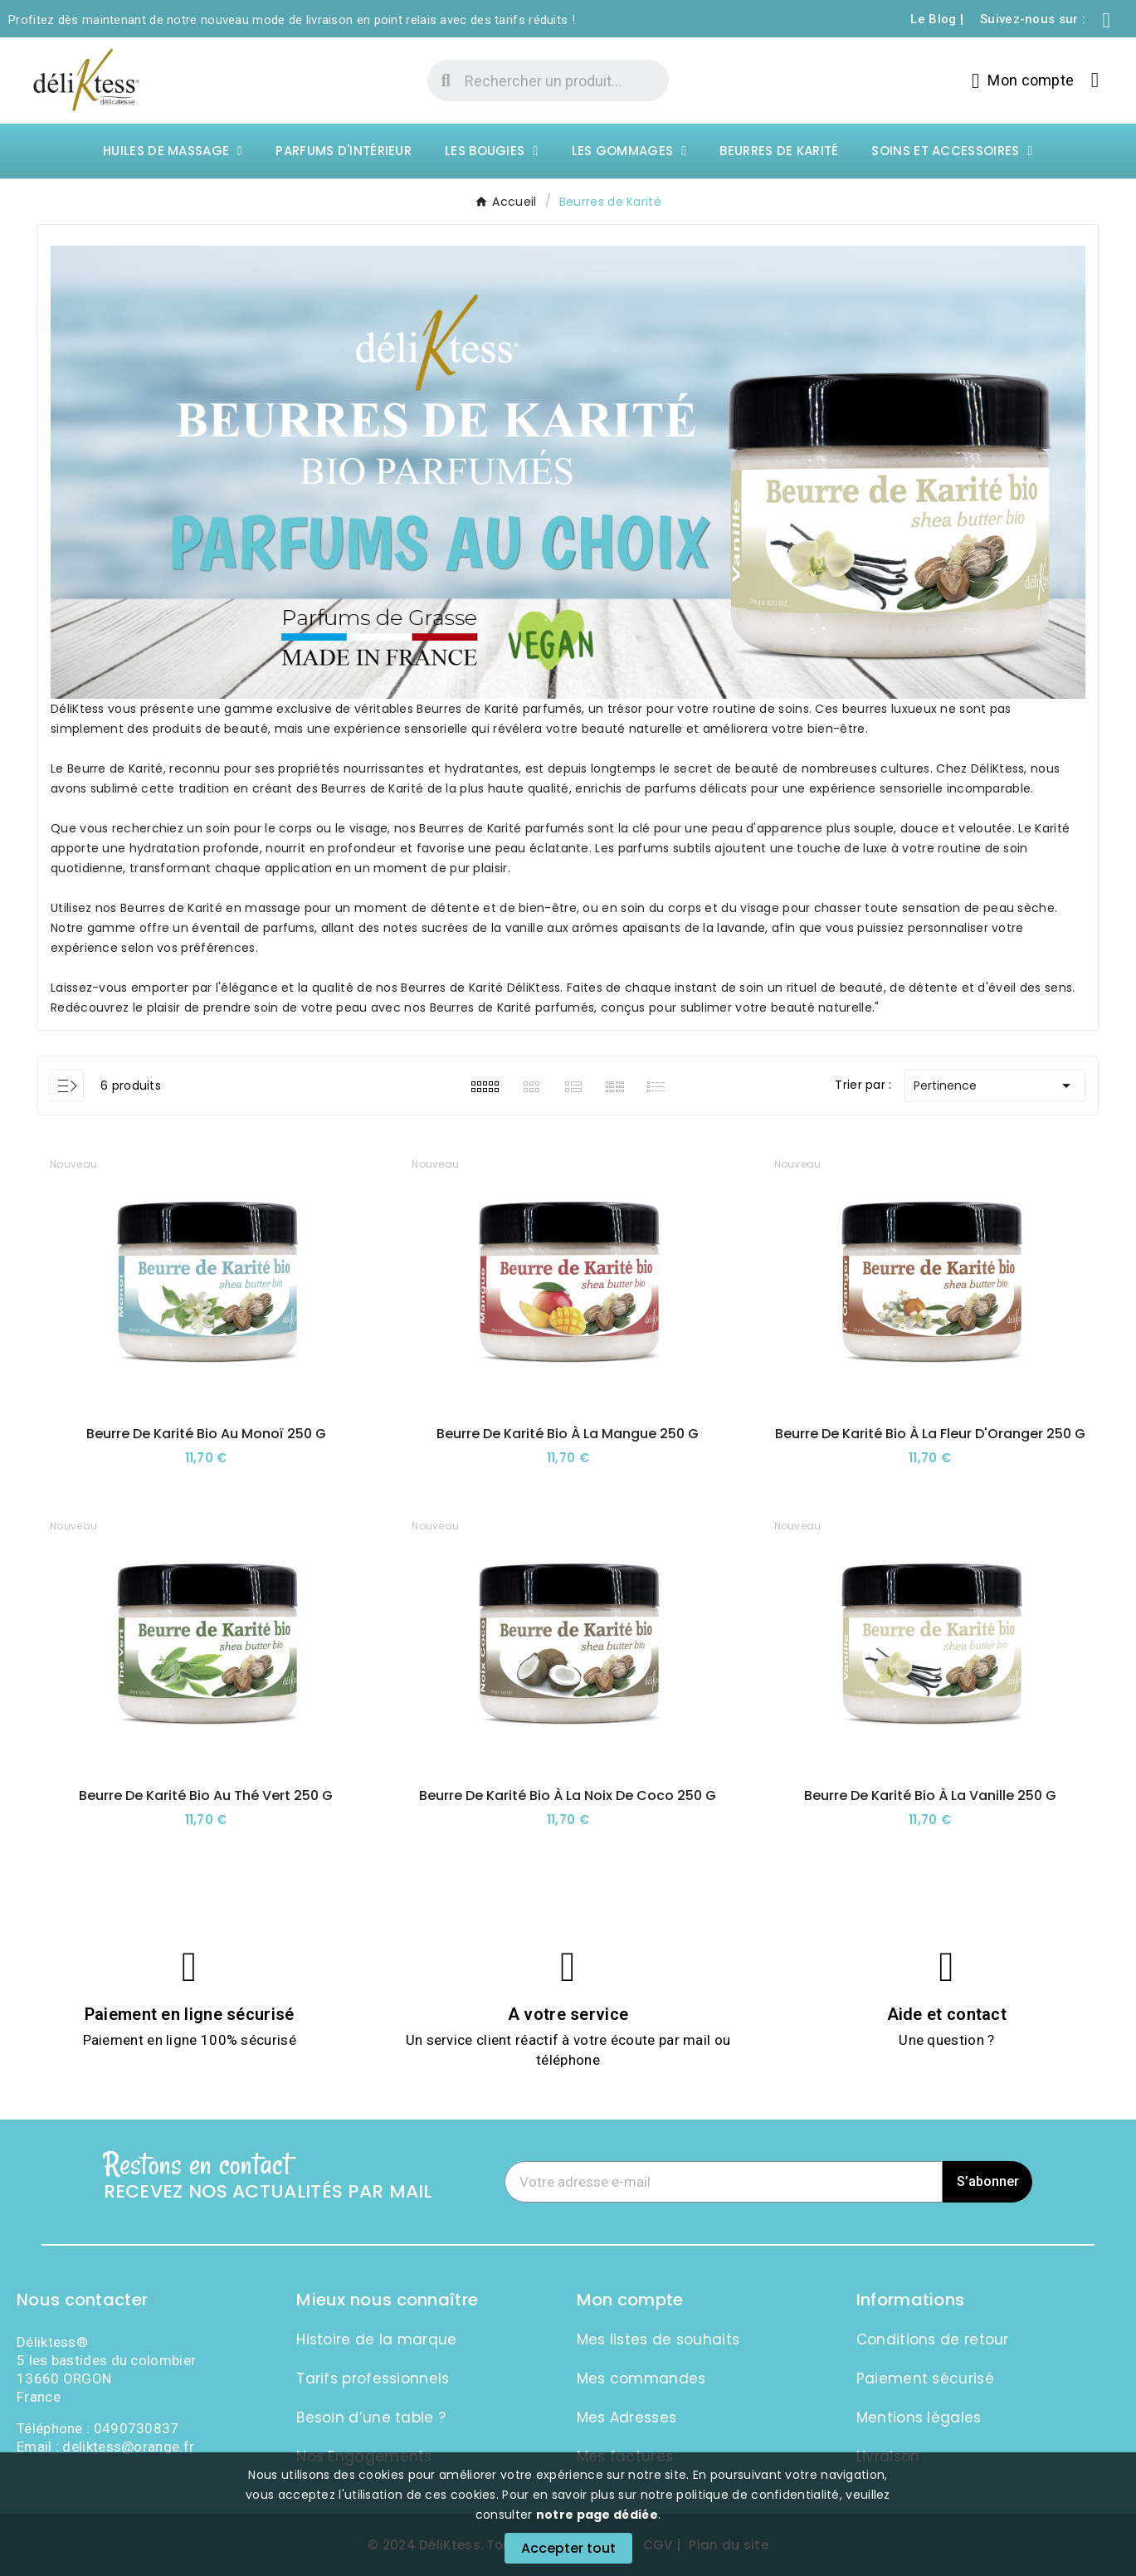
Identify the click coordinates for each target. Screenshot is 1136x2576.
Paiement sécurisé (925, 2378)
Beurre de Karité (113, 768)
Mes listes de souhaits (658, 2339)
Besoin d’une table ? (371, 2417)
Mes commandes (641, 2378)
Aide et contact (947, 2014)
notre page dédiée (597, 2514)
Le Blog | (936, 19)
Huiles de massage (172, 151)
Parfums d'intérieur (343, 150)
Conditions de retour (932, 2339)
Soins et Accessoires (951, 151)
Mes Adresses (627, 2417)
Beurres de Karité (778, 150)
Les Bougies (491, 151)
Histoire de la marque (376, 2339)
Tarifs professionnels (372, 2378)
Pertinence (995, 1085)
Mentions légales (919, 2417)
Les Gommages (629, 151)
